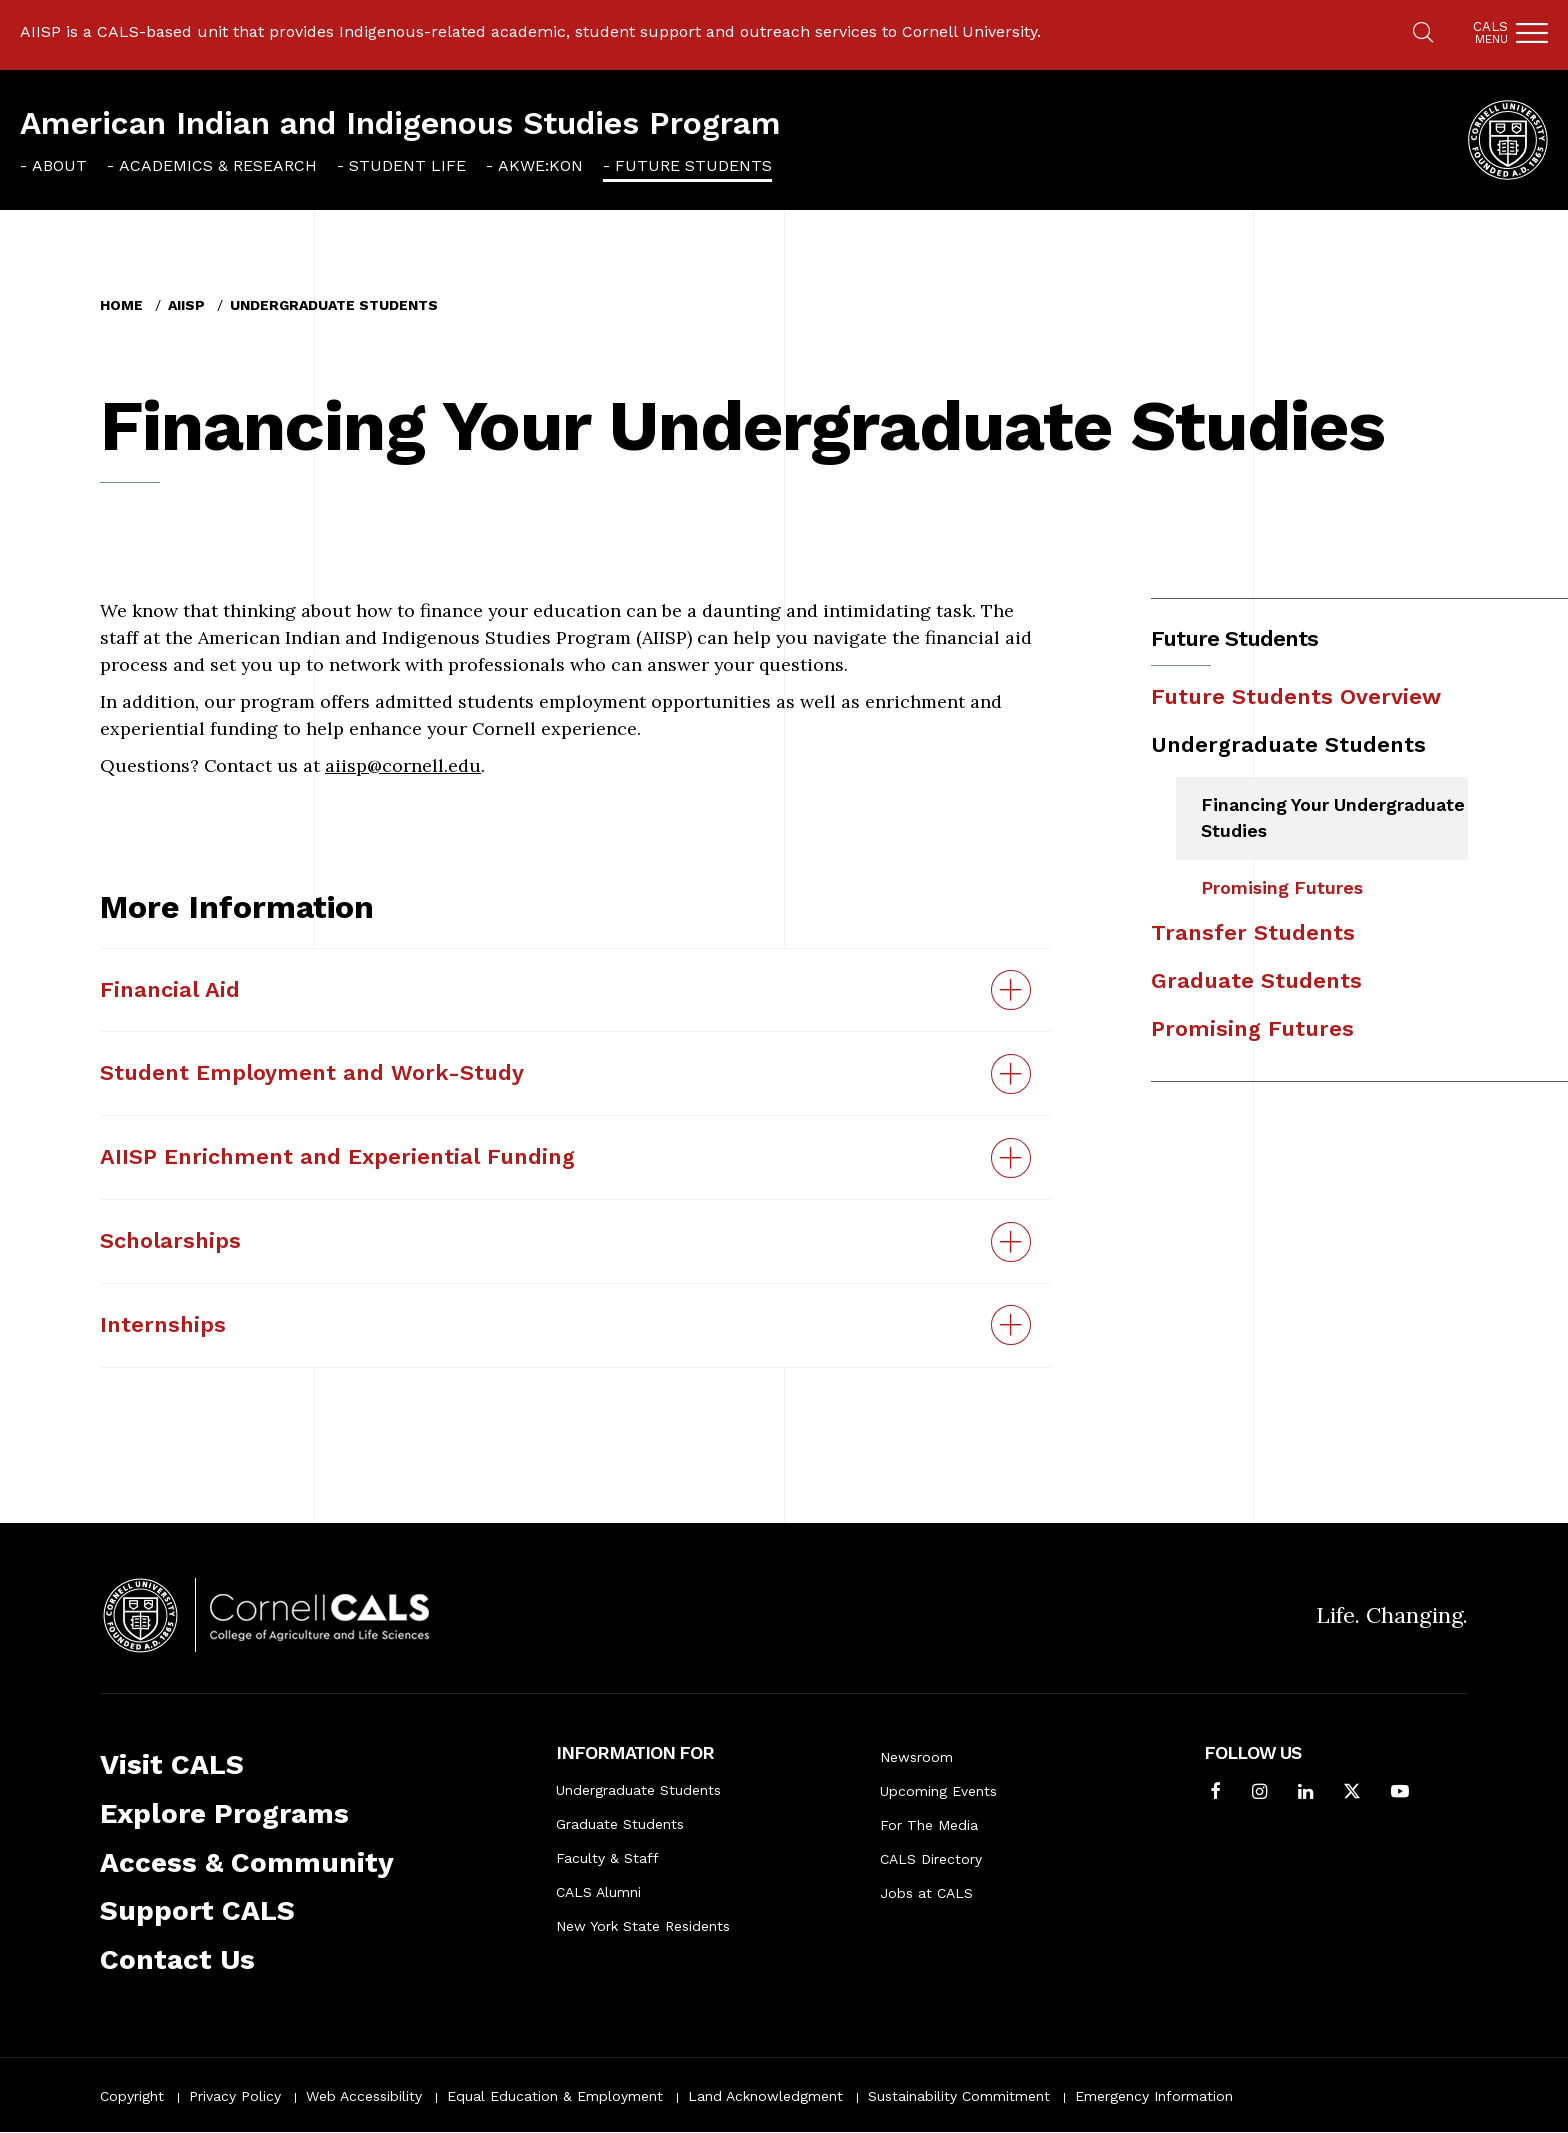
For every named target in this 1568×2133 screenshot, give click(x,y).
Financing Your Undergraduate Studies (1333, 818)
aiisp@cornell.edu (403, 765)
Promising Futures (1282, 887)
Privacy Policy (235, 2096)
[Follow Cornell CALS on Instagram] (1259, 1793)
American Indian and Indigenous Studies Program (400, 123)
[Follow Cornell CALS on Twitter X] (1352, 1793)
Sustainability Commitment (959, 2096)
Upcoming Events (938, 1791)
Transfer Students (1253, 932)
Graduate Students (1256, 980)
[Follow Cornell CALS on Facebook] (1215, 1793)
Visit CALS (172, 1764)
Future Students (693, 165)
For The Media (929, 1825)
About (59, 165)
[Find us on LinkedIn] (1305, 1793)
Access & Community (247, 1862)
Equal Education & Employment (555, 2096)
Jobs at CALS (926, 1893)
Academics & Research (218, 165)
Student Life (407, 165)
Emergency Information (1154, 2096)
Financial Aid (170, 989)
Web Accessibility (364, 2096)
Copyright (132, 2096)
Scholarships (170, 1240)
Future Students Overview (1296, 696)
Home (121, 305)
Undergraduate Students (334, 305)
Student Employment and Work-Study (312, 1072)
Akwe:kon (540, 165)
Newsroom (916, 1757)
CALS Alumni (598, 1892)
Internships (163, 1324)
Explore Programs (224, 1813)
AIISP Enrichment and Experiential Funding (337, 1156)
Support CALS (197, 1910)
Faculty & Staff (607, 1858)
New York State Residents (643, 1926)
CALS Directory (931, 1859)
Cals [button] (1490, 32)
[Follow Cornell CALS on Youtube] (1400, 1793)
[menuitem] (53, 165)
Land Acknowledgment (765, 2096)
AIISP (186, 305)
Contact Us (177, 1959)
